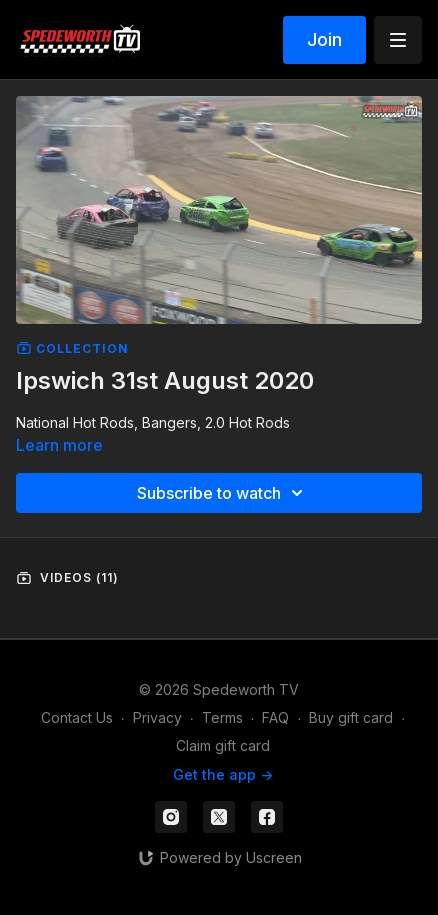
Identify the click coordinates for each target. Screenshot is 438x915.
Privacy (157, 717)
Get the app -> (223, 774)
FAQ (275, 717)
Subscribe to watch (223, 493)
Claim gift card (223, 745)
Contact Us (77, 717)
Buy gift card (351, 717)
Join (324, 39)
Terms (222, 717)
